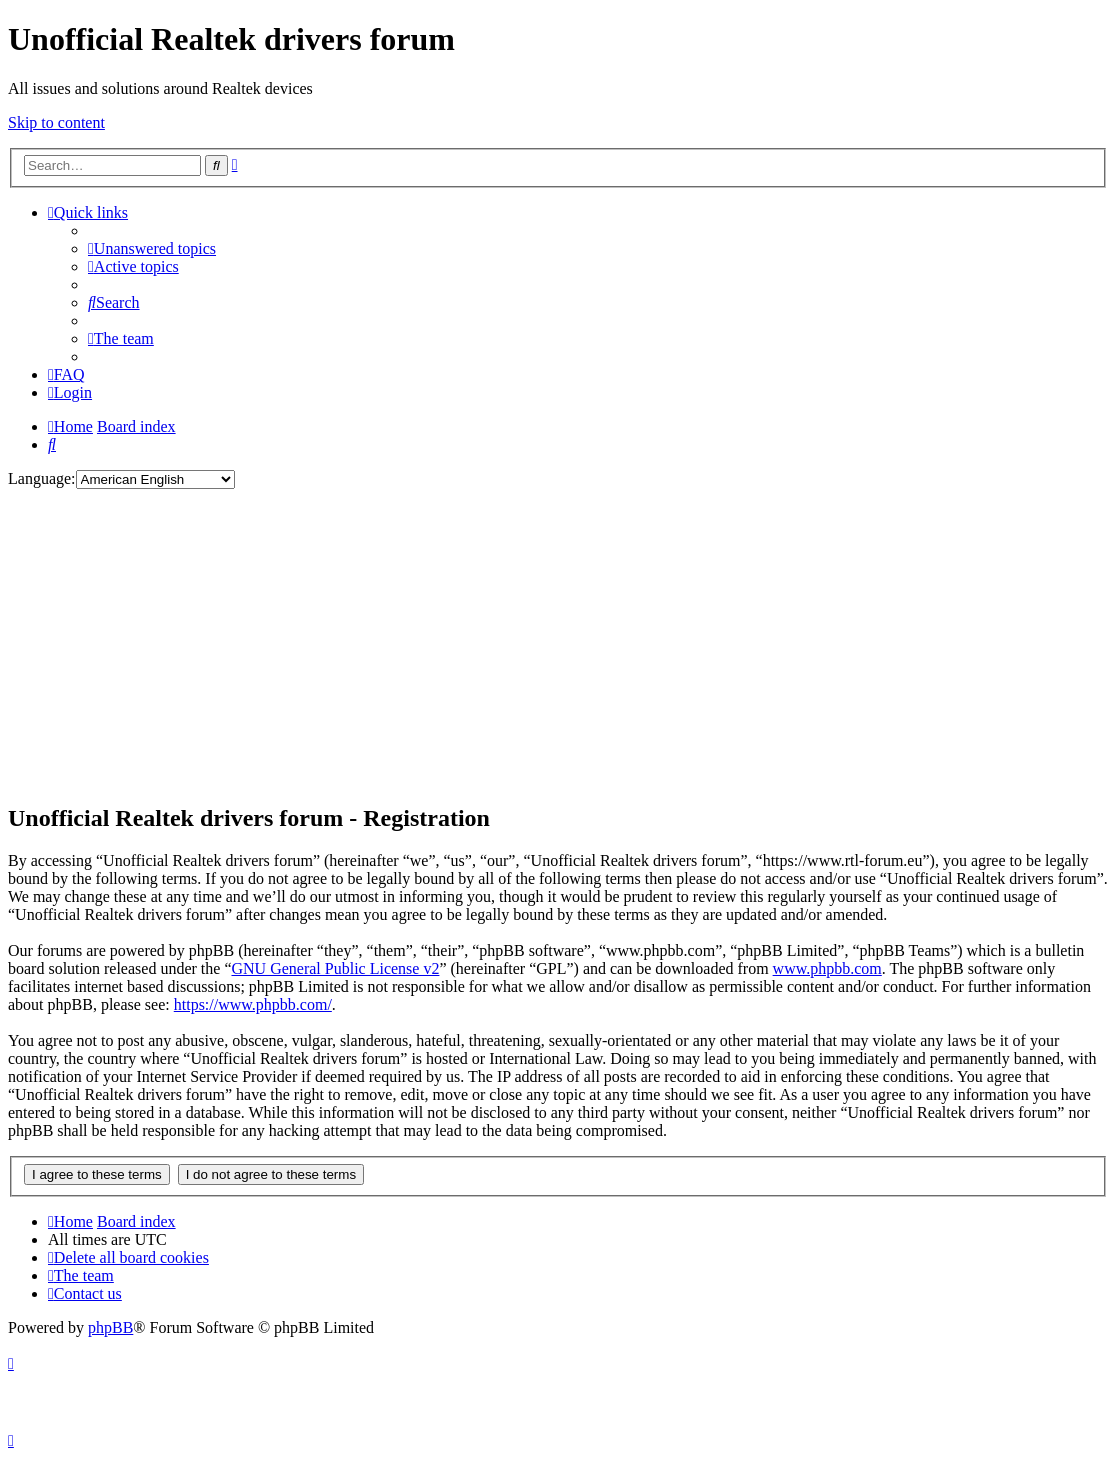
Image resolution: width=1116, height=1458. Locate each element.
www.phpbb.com (827, 968)
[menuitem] (152, 248)
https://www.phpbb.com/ (253, 1004)
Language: (42, 478)
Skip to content (56, 122)
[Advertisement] (558, 645)
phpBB (110, 1327)
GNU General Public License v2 (335, 968)
